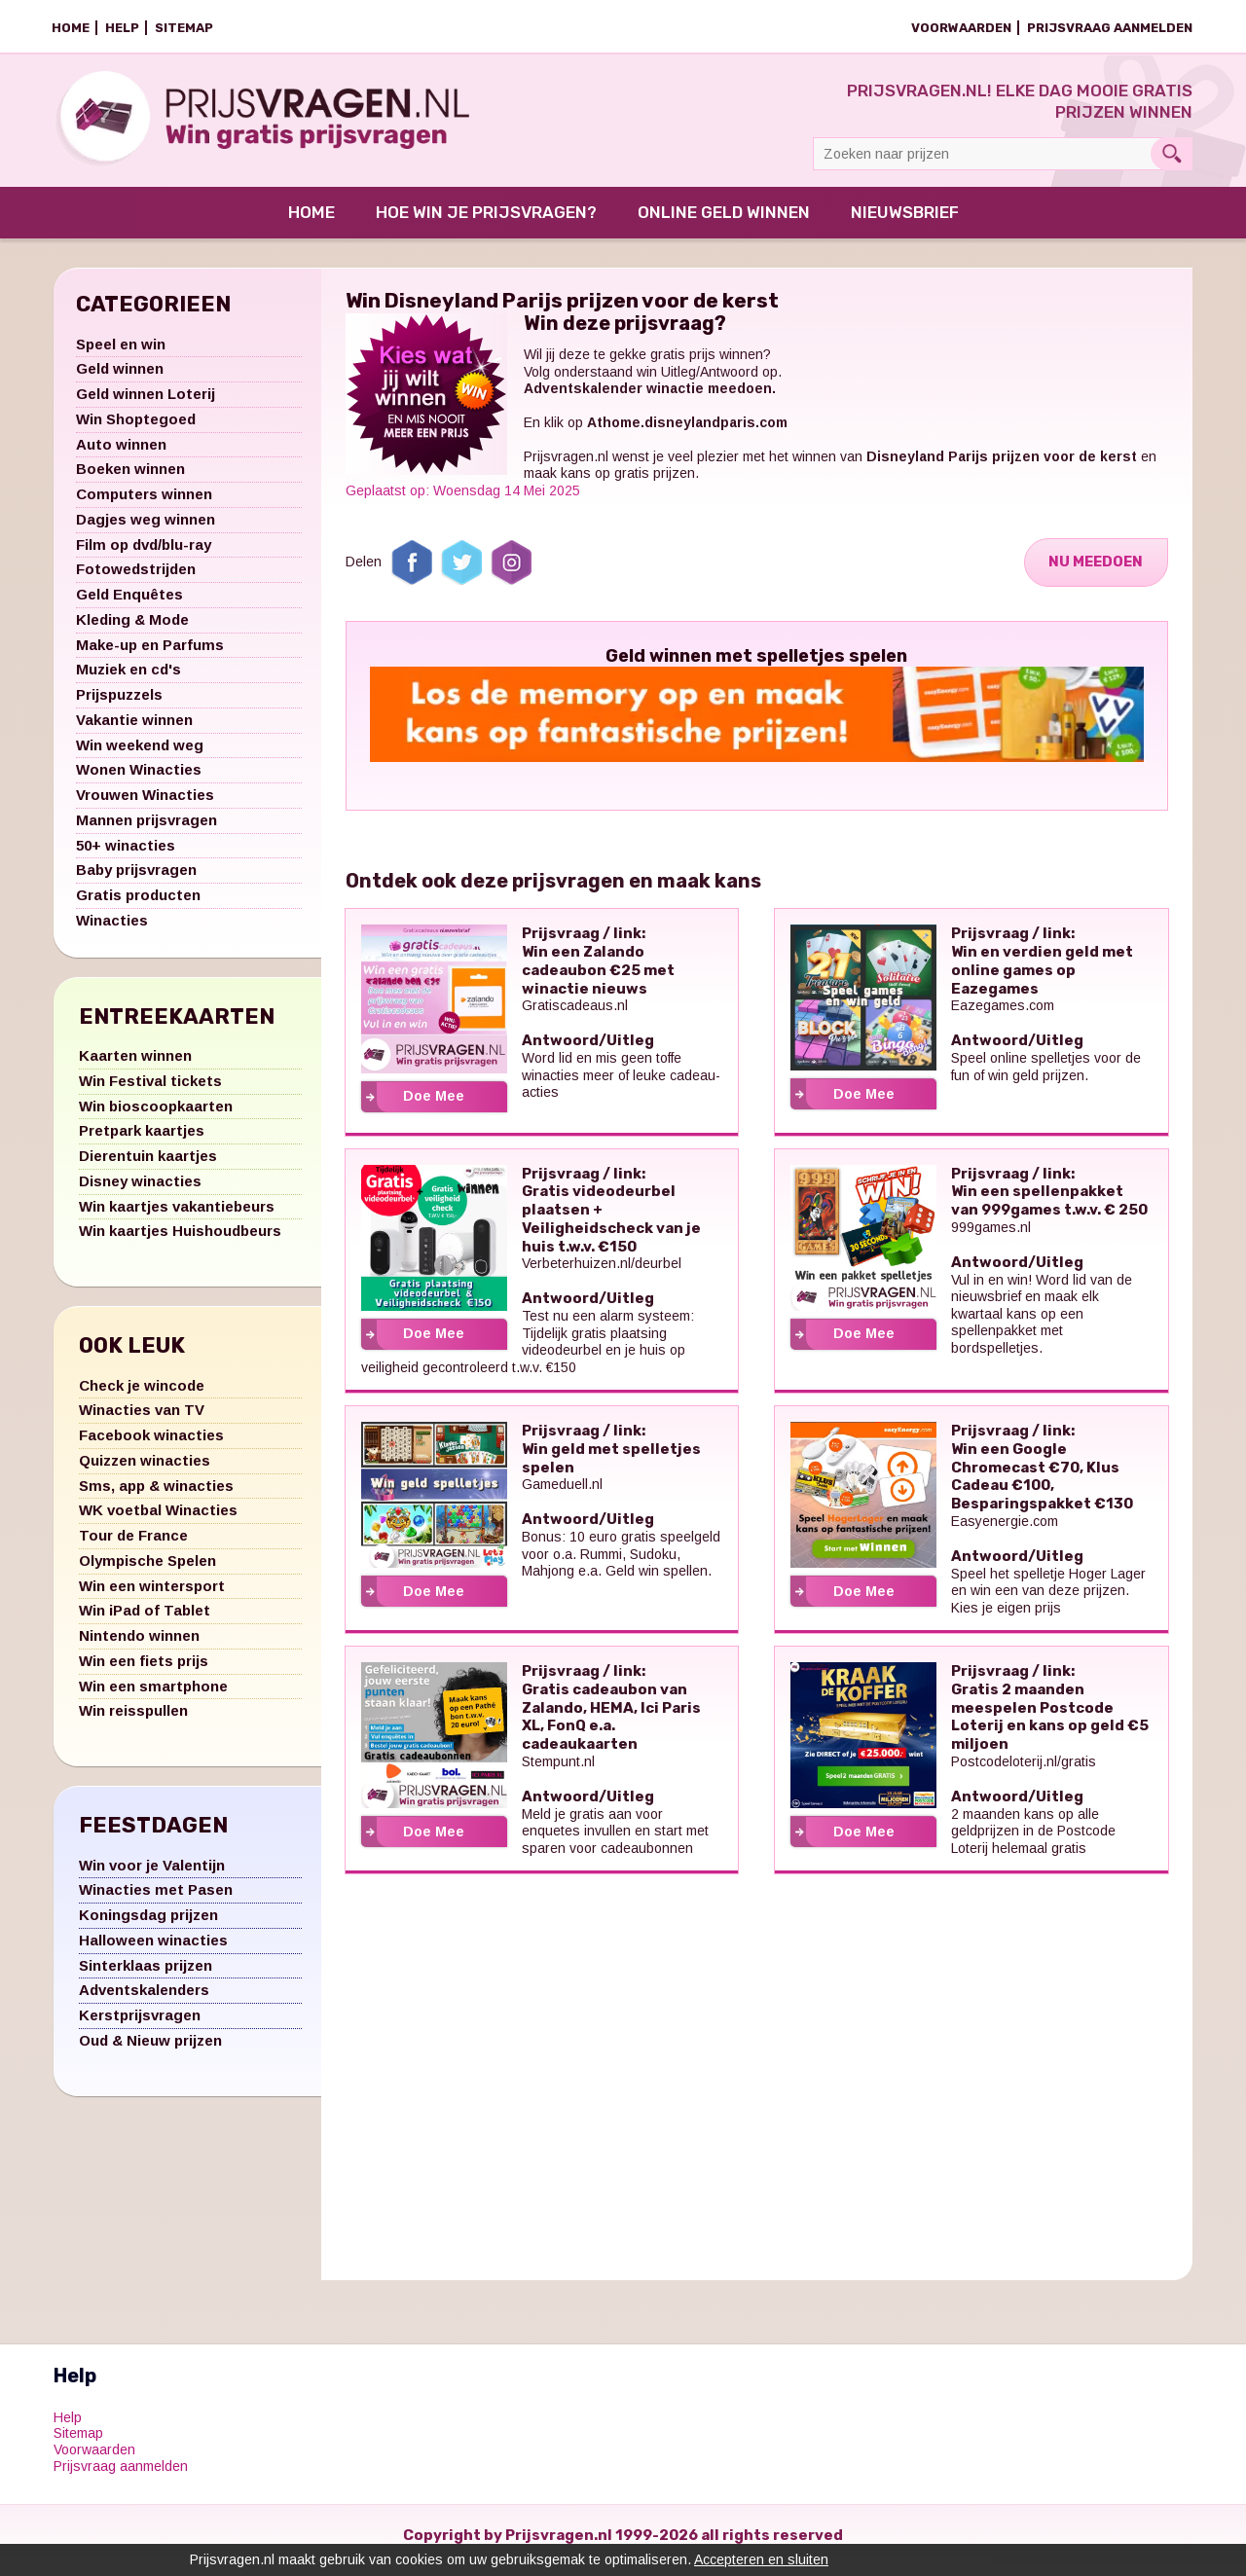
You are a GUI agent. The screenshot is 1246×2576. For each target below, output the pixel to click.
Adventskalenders (144, 2000)
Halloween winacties (153, 1950)
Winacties (112, 931)
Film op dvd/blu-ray (143, 555)
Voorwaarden (961, 27)
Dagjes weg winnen (145, 530)
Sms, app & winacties (156, 1496)
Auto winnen (121, 455)
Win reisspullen (133, 1721)
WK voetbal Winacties (158, 1520)
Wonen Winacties (139, 780)
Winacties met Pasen (156, 1900)
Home (71, 27)
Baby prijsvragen (136, 880)
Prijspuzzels (119, 705)
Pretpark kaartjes (141, 1141)
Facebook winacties (151, 1445)
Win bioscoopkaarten (156, 1116)
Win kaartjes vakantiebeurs (177, 1217)
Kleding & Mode (132, 630)
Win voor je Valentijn (152, 1876)
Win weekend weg (139, 755)
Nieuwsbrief (905, 223)
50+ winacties (125, 856)
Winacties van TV (141, 1420)
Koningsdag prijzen (148, 1925)
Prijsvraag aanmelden (1109, 27)
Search (1171, 153)
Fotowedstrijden (136, 579)
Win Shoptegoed (136, 429)
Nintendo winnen (139, 1646)
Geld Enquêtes (129, 605)
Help (122, 27)
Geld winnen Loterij (145, 404)
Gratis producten (138, 905)
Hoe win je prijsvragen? (486, 223)
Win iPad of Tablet (144, 1621)
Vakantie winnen (134, 730)
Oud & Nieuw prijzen (150, 2051)
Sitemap (184, 27)
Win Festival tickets (150, 1091)
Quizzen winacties (144, 1471)
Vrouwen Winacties (145, 805)
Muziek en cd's (128, 679)
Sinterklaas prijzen (145, 1976)
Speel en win (120, 354)
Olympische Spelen (147, 1571)
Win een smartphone (153, 1696)
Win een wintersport (152, 1596)
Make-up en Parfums (150, 655)
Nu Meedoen (1093, 572)
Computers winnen (144, 504)
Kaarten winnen (135, 1066)
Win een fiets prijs (143, 1671)
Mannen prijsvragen (146, 830)
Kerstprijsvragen (140, 2025)
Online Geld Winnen (724, 223)
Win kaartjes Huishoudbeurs (180, 1241)
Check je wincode (141, 1396)
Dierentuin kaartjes (148, 1166)
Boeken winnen (130, 479)
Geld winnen (120, 379)
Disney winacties (140, 1191)
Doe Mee (433, 1106)
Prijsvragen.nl (566, 467)
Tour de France (133, 1546)
